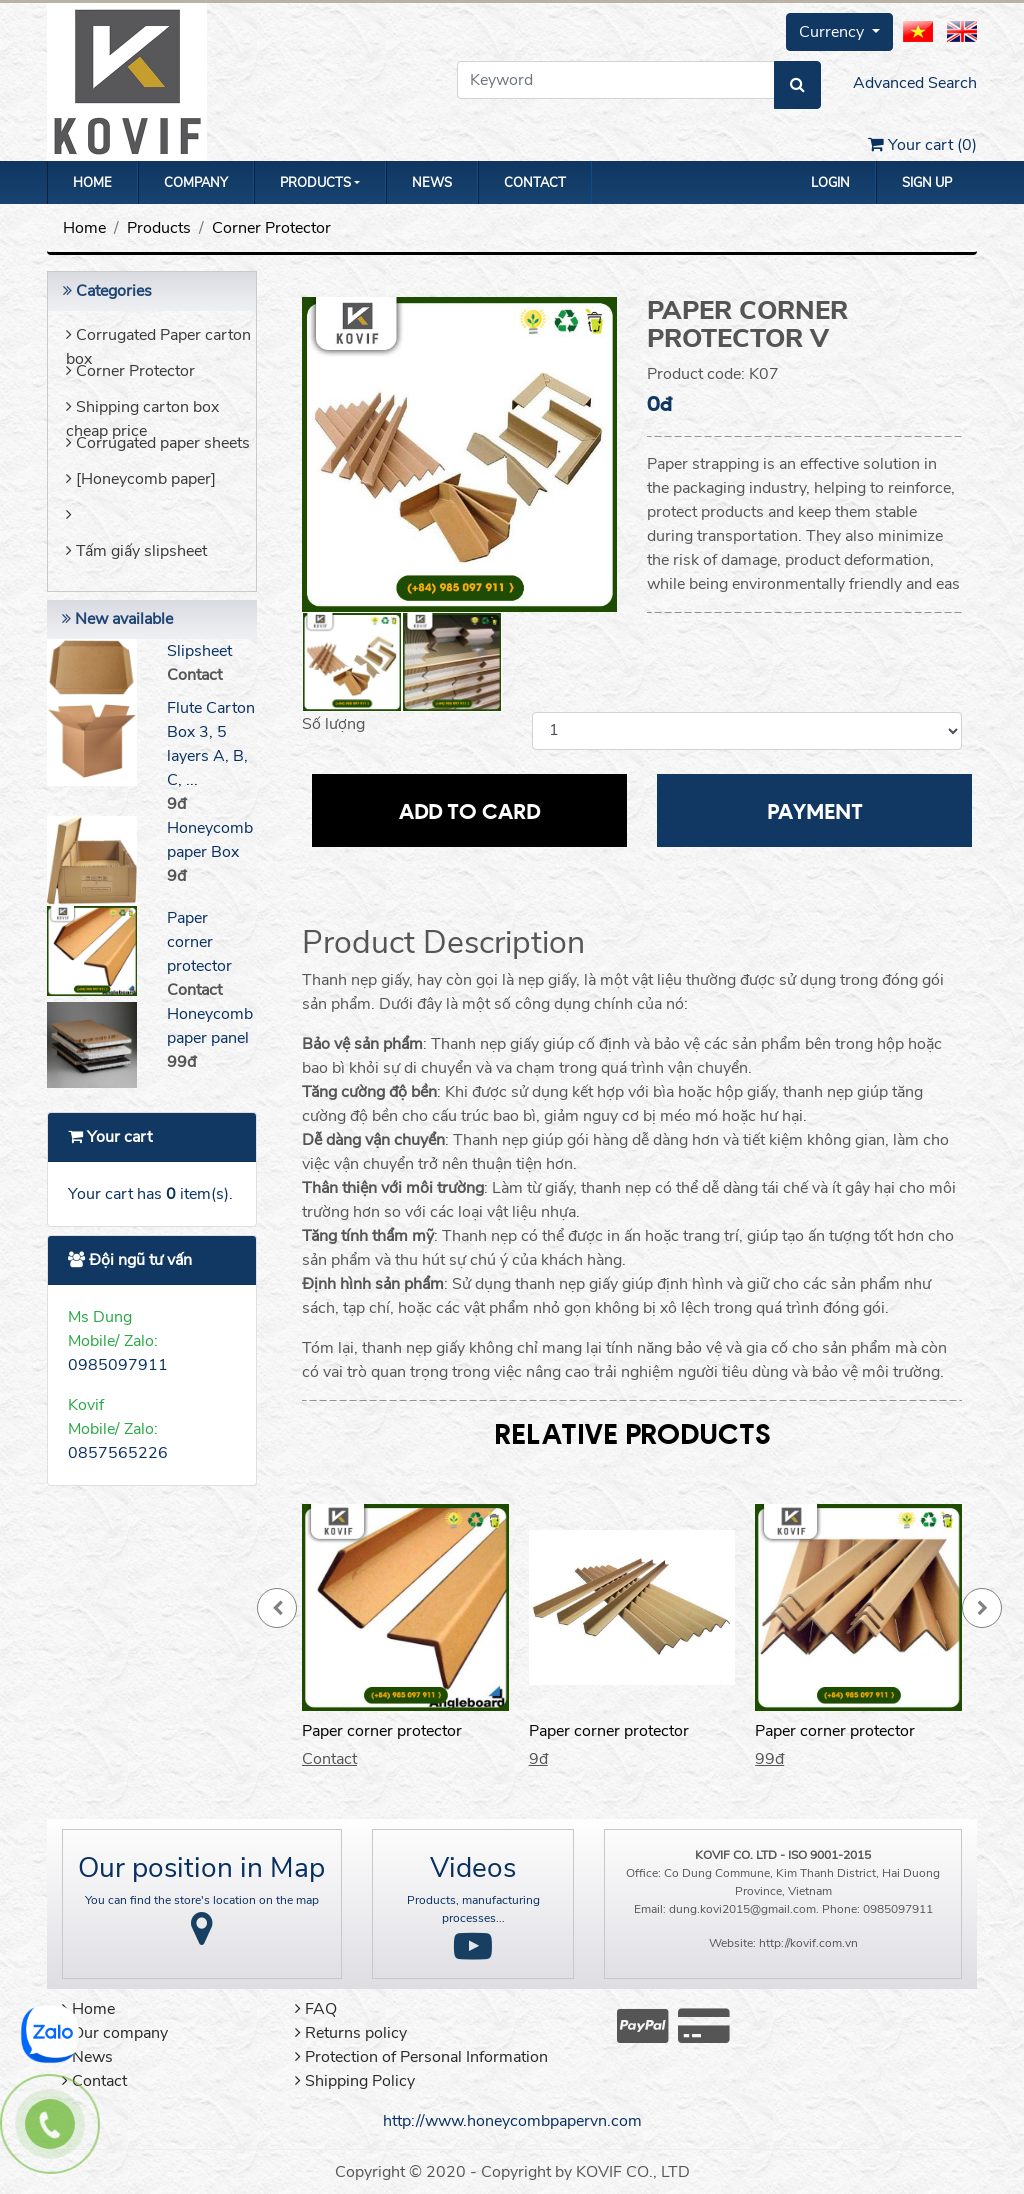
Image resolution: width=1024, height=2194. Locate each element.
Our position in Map (201, 1868)
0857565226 (118, 1453)
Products (159, 228)
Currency (833, 32)
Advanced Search (915, 83)
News (432, 183)
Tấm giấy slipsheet (136, 551)
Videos (473, 1868)
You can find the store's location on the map (202, 1900)
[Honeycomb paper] (141, 479)
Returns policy (351, 2033)
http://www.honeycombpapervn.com (512, 2121)
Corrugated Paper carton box (158, 341)
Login (830, 183)
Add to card (469, 810)
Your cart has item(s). (150, 1194)
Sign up (927, 183)
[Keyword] (616, 80)
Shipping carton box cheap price (142, 413)
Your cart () (922, 145)
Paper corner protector (199, 942)
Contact (535, 183)
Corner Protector (271, 228)
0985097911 (118, 1365)
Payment (815, 810)
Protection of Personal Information (421, 2057)
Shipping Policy (355, 2081)
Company (196, 183)
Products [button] (315, 183)
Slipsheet (199, 651)
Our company (115, 2033)
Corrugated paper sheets (158, 443)
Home (92, 183)
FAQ (316, 2009)
